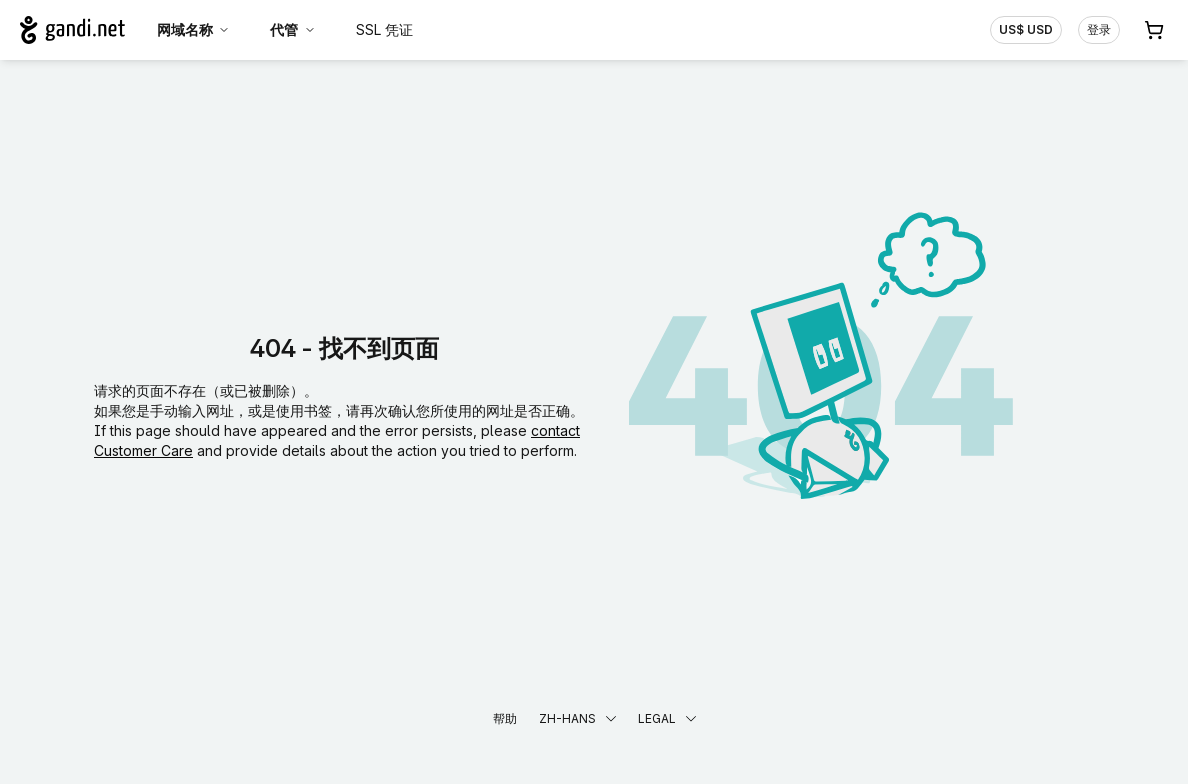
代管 (293, 29)
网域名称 (194, 29)
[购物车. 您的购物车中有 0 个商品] (1154, 30)
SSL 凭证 (384, 29)
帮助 (505, 718)
